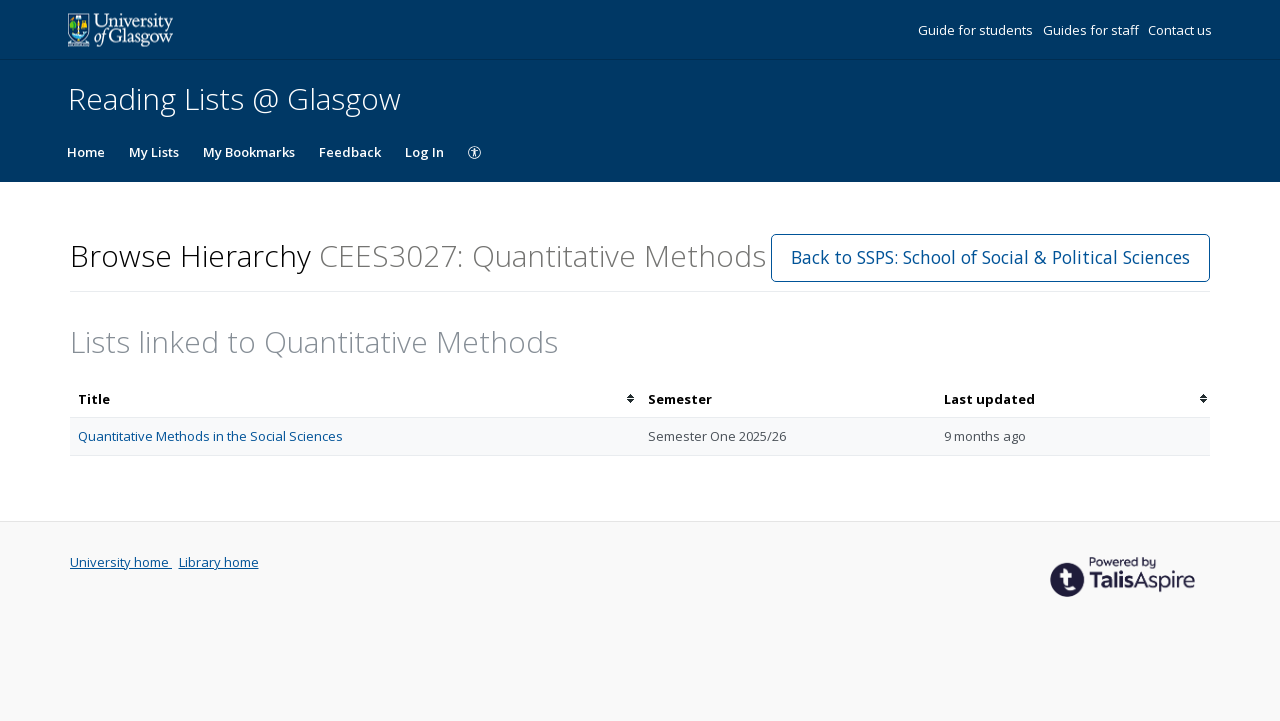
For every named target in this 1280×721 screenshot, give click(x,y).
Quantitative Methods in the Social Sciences (210, 436)
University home (121, 562)
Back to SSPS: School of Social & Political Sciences (990, 257)
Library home (219, 562)
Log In (424, 152)
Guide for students (977, 30)
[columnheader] (355, 399)
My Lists (154, 152)
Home (86, 152)
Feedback (350, 152)
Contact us (1180, 30)
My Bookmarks (249, 152)
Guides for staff (1092, 30)
